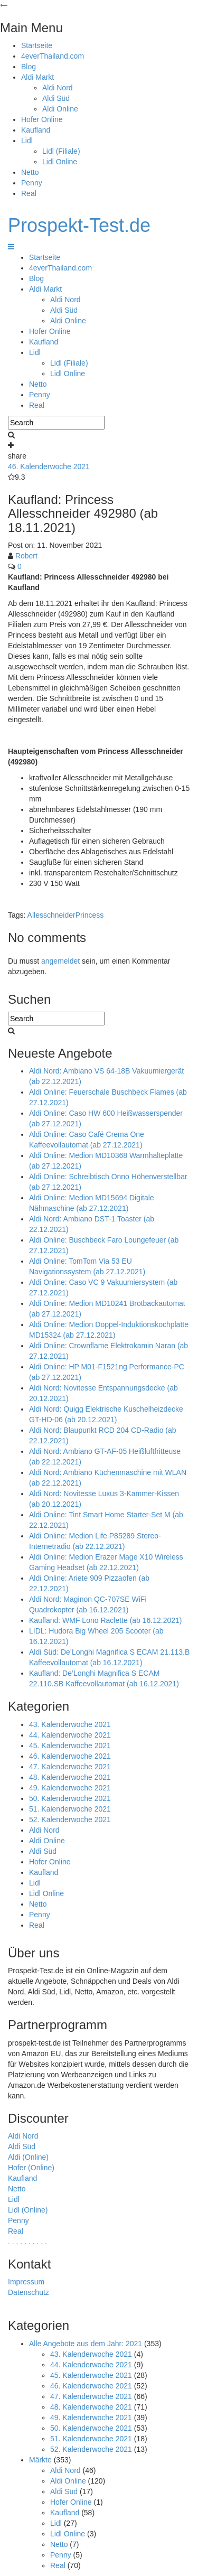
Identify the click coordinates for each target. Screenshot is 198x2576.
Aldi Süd (56, 98)
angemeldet (60, 961)
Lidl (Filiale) (61, 151)
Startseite (36, 45)
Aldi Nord (57, 87)
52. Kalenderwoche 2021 (70, 1819)
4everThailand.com (52, 56)
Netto (30, 172)
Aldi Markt (37, 77)
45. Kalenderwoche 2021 (70, 1745)
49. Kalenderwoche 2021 (70, 1788)
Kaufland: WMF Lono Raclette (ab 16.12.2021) (105, 1620)
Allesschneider (51, 915)
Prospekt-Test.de (79, 225)
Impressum (26, 2282)
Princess (90, 915)
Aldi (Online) (28, 2157)
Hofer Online (42, 119)
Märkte (40, 2460)
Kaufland (35, 130)
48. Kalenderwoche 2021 (70, 1777)
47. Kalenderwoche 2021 (70, 1766)
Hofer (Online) (31, 2167)
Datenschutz (28, 2292)
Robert (26, 556)
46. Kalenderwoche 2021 (49, 466)
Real (28, 193)
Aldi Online (60, 109)
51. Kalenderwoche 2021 (70, 1809)
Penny (31, 183)
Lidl (27, 140)
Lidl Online (59, 161)
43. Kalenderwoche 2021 (70, 1724)
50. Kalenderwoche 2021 (70, 1798)
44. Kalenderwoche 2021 (70, 1735)
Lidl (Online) (28, 2210)
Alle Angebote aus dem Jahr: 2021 (85, 2343)
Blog (28, 66)
